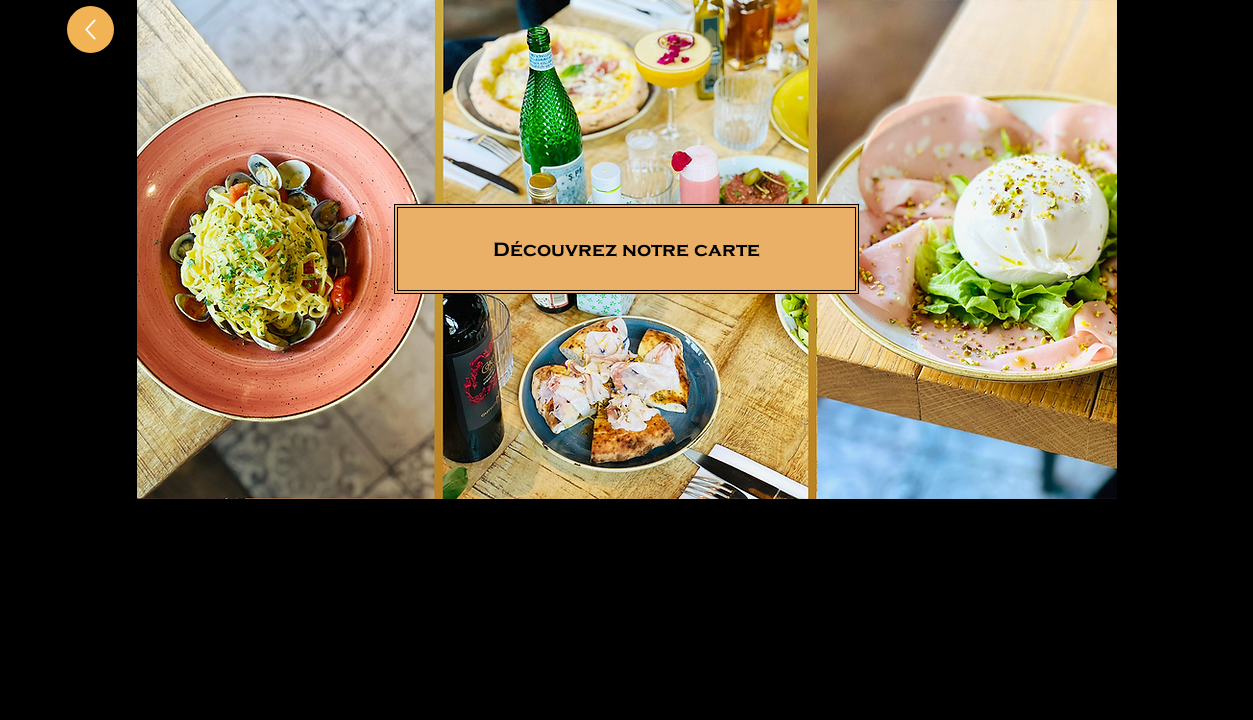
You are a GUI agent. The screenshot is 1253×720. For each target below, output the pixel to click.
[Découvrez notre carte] (626, 249)
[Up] (90, 29)
